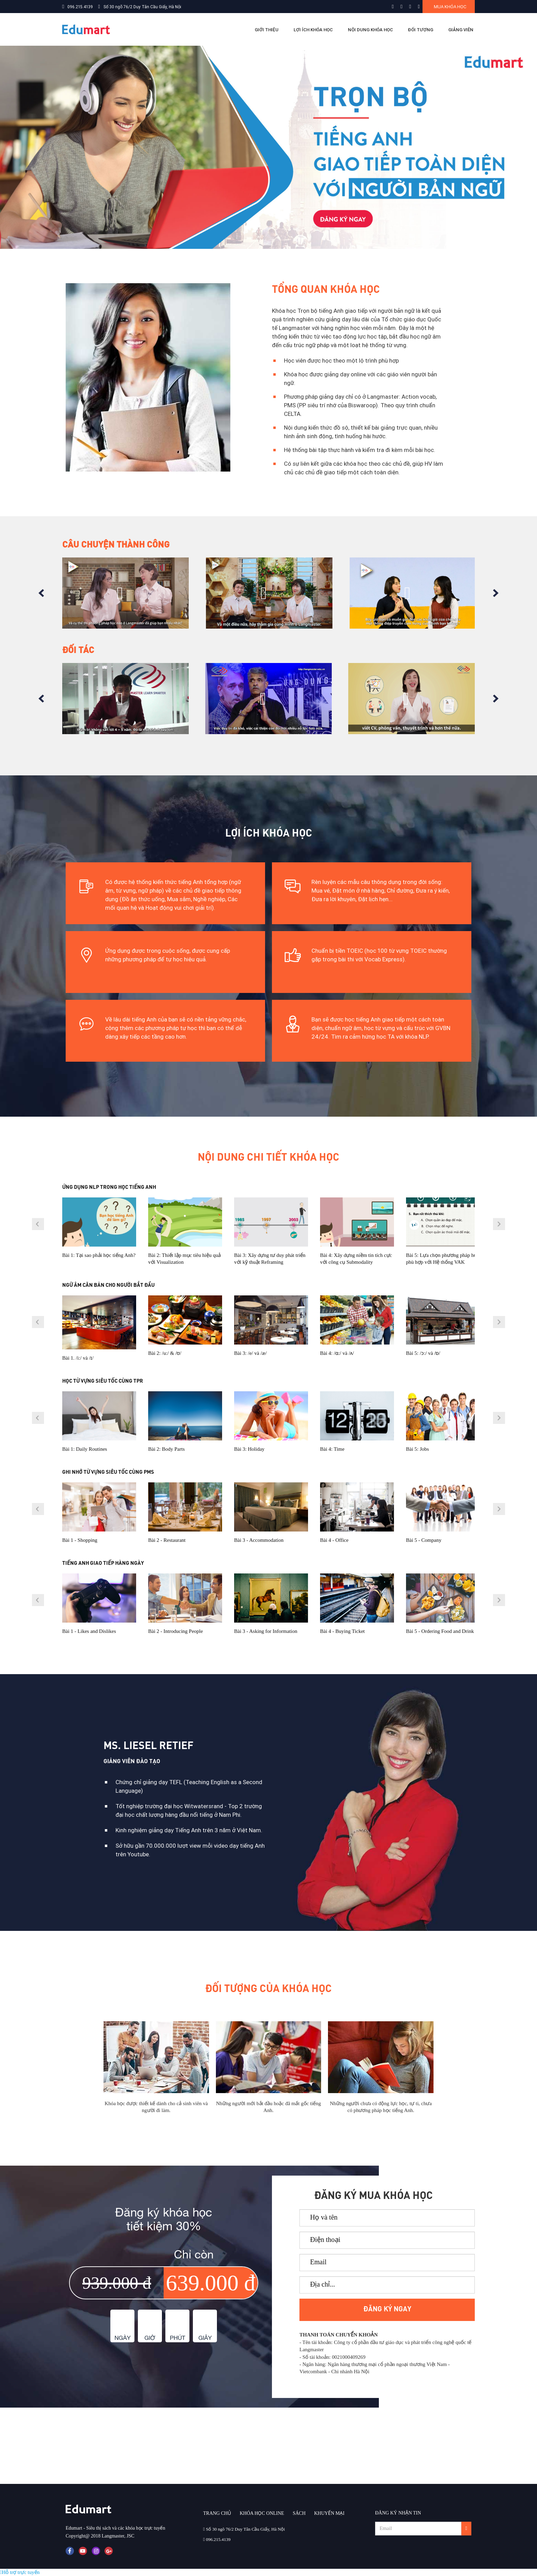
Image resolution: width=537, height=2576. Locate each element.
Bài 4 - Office (334, 1540)
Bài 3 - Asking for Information (265, 1631)
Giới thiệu (266, 30)
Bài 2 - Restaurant (167, 1540)
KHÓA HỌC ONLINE (262, 2513)
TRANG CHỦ (217, 2513)
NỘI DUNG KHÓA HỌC (370, 30)
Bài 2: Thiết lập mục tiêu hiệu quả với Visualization (184, 1258)
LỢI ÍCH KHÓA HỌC (313, 30)
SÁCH (299, 2513)
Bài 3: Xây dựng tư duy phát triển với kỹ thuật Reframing (270, 1258)
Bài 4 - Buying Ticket (342, 1631)
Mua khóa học (450, 7)
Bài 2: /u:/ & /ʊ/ (165, 1353)
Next (495, 593)
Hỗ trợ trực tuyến (20, 2572)
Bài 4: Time (332, 1449)
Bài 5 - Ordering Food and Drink (440, 1631)
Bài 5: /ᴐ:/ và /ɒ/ (423, 1353)
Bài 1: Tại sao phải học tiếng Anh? (98, 1255)
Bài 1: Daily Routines (84, 1449)
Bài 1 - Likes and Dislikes (89, 1631)
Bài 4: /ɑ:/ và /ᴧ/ (337, 1353)
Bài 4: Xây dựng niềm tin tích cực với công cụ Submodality (356, 1258)
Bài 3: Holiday (249, 1449)
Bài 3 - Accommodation (259, 1540)
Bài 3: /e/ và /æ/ (250, 1353)
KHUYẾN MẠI (329, 2513)
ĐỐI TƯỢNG (420, 30)
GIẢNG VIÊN (460, 30)
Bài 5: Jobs (417, 1449)
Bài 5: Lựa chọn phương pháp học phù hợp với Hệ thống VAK (442, 1258)
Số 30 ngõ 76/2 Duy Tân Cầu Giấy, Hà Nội (142, 6)
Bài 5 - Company (423, 1540)
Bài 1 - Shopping (79, 1540)
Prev (41, 593)
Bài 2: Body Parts (166, 1449)
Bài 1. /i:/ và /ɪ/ (78, 1358)
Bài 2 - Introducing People (175, 1631)
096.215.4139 (80, 6)
